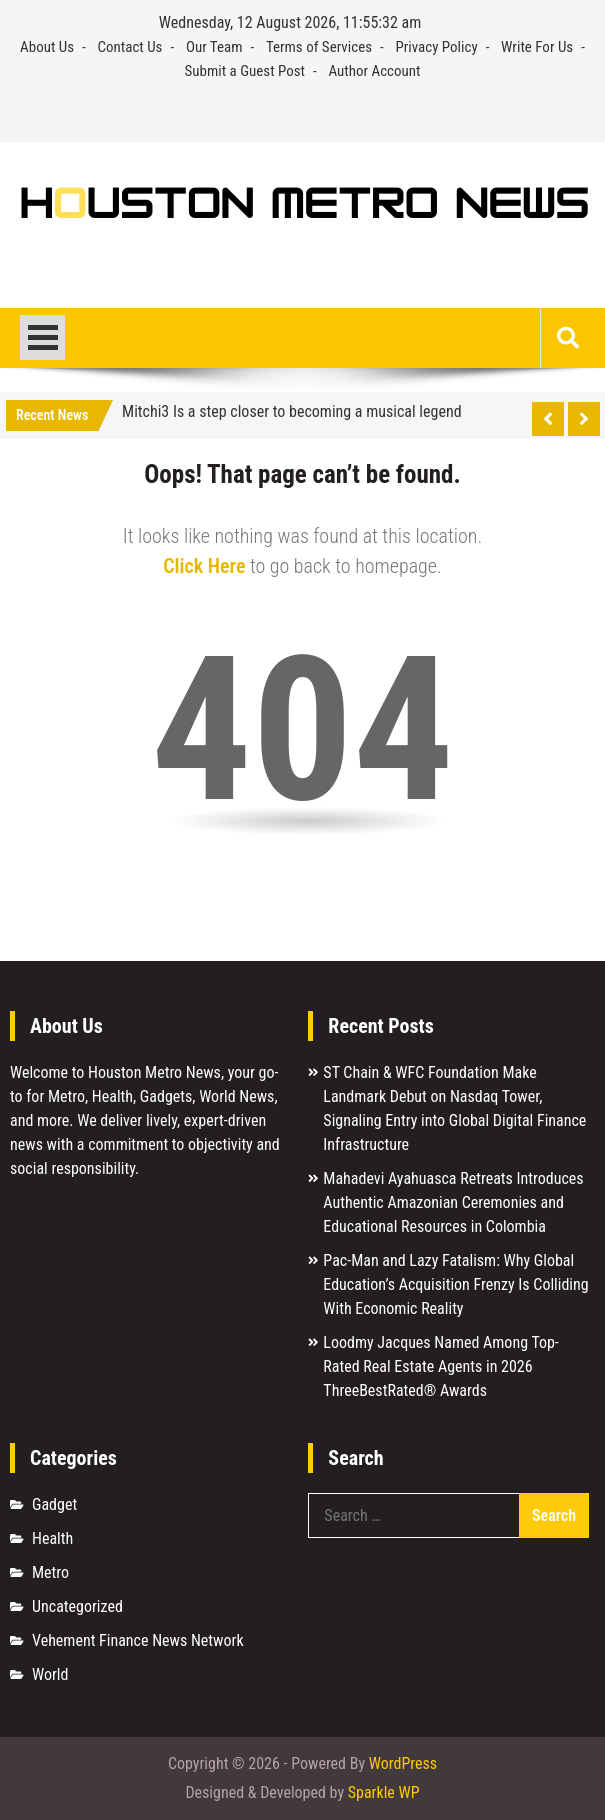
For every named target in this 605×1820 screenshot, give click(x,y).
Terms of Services (319, 47)
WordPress (403, 1763)
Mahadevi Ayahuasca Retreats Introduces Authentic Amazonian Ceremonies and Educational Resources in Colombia (453, 1202)
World (50, 1674)
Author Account (374, 71)
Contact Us (129, 47)
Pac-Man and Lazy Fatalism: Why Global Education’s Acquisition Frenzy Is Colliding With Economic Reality (455, 1284)
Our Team (214, 47)
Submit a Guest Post (244, 71)
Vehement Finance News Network (138, 1640)
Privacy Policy (436, 47)
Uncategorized (77, 1606)
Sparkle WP (384, 1792)
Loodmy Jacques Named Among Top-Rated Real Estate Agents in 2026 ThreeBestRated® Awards (440, 1366)
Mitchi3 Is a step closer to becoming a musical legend (292, 411)
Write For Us (537, 47)
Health (52, 1538)
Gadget (54, 1504)
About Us (47, 47)
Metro (50, 1572)
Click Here (204, 566)
